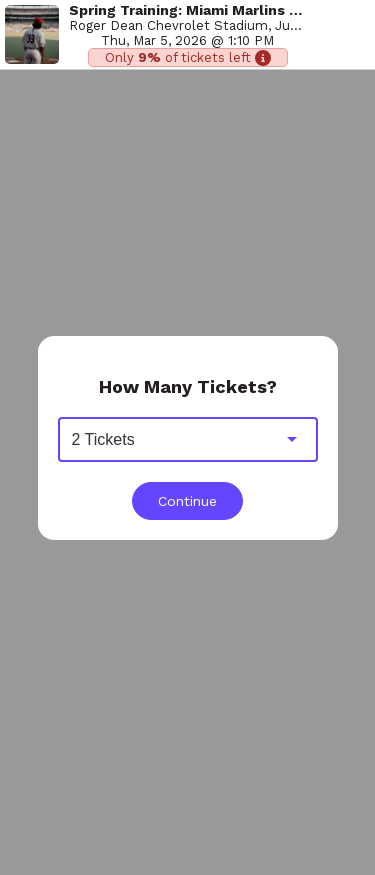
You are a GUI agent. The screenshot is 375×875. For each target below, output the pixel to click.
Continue (187, 501)
